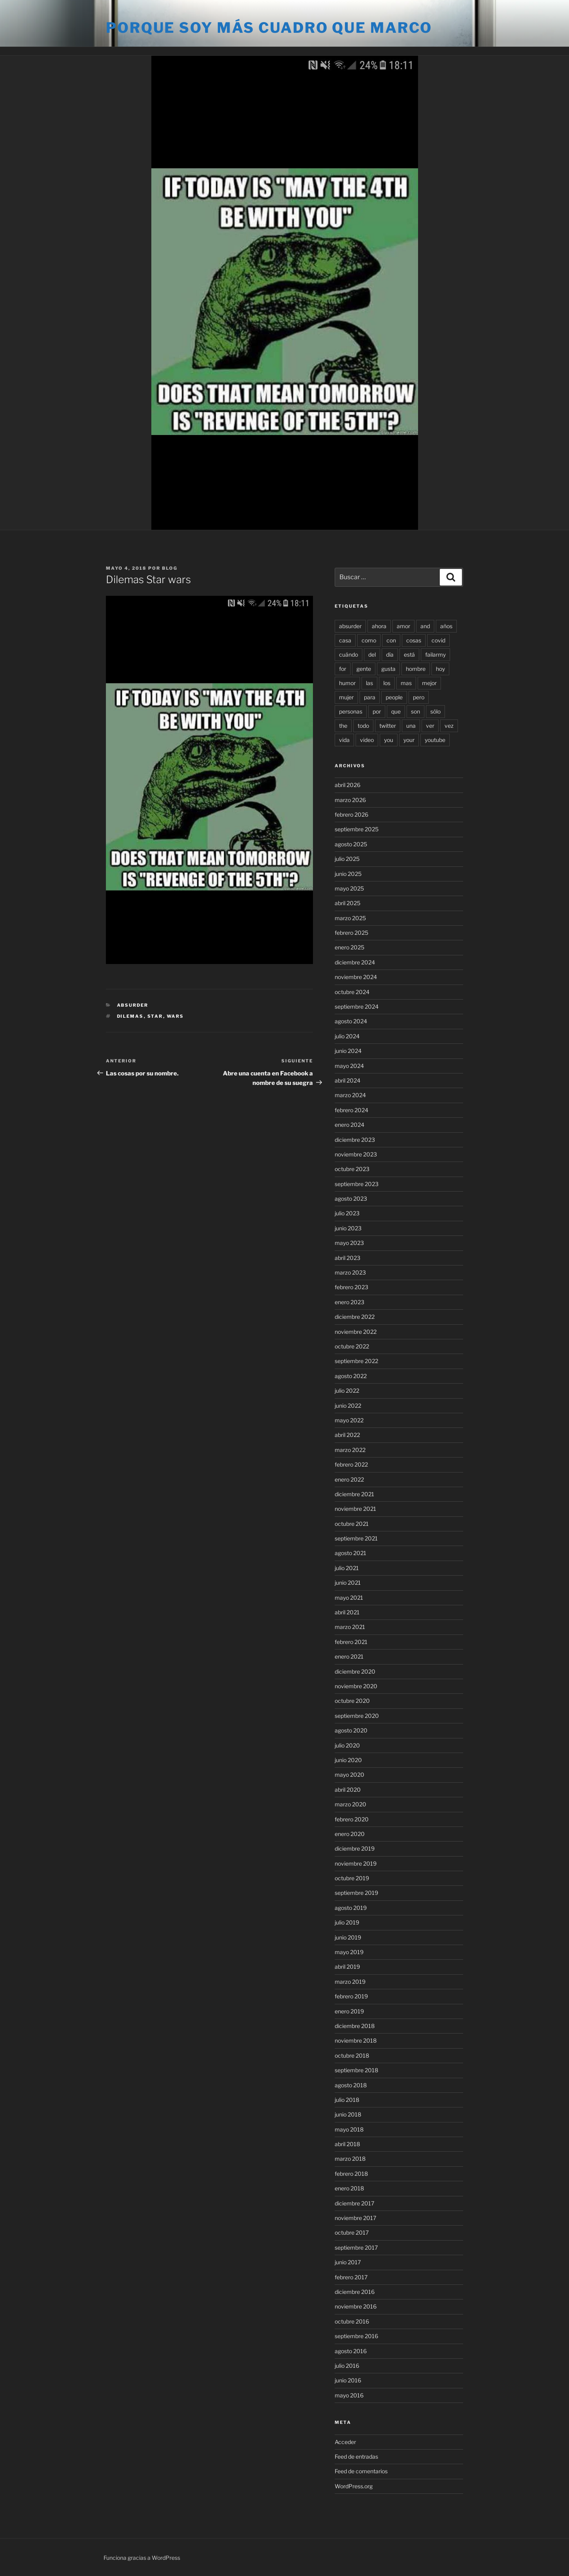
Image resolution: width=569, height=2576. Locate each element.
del (372, 654)
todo (363, 725)
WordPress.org (354, 2486)
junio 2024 (348, 1050)
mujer (346, 697)
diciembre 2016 (355, 2291)
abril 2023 (347, 1257)
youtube (435, 739)
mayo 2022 (349, 1420)
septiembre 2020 (357, 1715)
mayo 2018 (349, 2129)
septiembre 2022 (356, 1361)
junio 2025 (348, 873)
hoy (440, 668)
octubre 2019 (352, 1878)
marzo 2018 (350, 2158)
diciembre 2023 (355, 1139)
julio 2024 (347, 1036)
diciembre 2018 (355, 2025)
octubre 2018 (352, 2055)
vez (449, 725)
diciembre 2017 (354, 2203)
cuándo (348, 654)
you (388, 739)
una (411, 725)
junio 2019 (348, 1937)
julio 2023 (347, 1213)
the (343, 725)
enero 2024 (349, 1124)
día (390, 654)
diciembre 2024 (355, 962)
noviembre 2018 (356, 2040)
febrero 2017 (351, 2277)
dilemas (130, 1016)
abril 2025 (347, 903)
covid (438, 640)
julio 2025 (347, 858)
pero (418, 697)
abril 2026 (347, 784)
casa (345, 640)
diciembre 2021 (354, 1494)
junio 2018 (348, 2114)
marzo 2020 (350, 1804)
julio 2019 (347, 1922)
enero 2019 (349, 2011)
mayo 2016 (349, 2395)
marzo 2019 (350, 1981)
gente (363, 668)
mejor (429, 683)
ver (430, 725)
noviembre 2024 (356, 977)
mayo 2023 (349, 1242)
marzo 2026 (350, 800)
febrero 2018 (351, 2173)
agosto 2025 (351, 844)
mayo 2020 (349, 1774)
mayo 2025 (349, 888)
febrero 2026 (351, 814)
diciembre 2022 (355, 1316)
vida (344, 739)
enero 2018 (349, 2188)
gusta (388, 668)
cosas (413, 640)
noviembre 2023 (356, 1154)
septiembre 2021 (356, 1538)
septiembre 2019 (356, 1892)
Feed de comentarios (361, 2471)
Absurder (133, 1005)
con (391, 640)
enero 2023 (349, 1302)
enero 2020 (350, 1833)
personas (350, 711)
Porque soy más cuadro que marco (269, 27)
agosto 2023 (351, 1198)
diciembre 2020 (355, 1671)
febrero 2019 (351, 1996)
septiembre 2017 (356, 2247)
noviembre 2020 (356, 1686)
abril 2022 (347, 1434)
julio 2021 (347, 1568)
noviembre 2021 (355, 1508)
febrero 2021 (351, 1641)
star (155, 1016)
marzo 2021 (350, 1626)
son (415, 711)
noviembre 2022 (356, 1331)
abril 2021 (347, 1612)
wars (175, 1016)
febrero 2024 (351, 1110)
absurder (350, 626)
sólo (435, 711)
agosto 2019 (351, 1907)
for (342, 668)
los (386, 683)
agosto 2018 (351, 2085)
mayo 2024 (349, 1065)
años (446, 626)
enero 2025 (349, 947)
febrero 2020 (352, 1819)
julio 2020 (347, 1745)
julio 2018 (347, 2099)
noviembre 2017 (355, 2217)
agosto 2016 (351, 2351)
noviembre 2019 (356, 1863)
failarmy (435, 654)
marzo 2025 (350, 918)
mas (406, 683)
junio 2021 (348, 1582)
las (369, 683)
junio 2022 (348, 1405)
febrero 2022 (351, 1464)
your (409, 739)
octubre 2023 (352, 1169)
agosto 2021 (350, 1553)
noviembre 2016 (356, 2306)
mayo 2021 (349, 1597)
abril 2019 (347, 1966)
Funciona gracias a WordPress (142, 2557)
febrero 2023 (351, 1287)
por (377, 711)
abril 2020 (348, 1789)
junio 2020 (348, 1760)
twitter (387, 725)
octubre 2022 (352, 1346)
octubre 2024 (352, 992)
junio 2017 (348, 2262)
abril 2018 (347, 2144)
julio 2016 (347, 2365)
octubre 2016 (352, 2321)
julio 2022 (347, 1390)
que (396, 711)
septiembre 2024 (357, 1006)
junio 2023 (348, 1228)
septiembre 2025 (357, 829)
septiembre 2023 (357, 1184)
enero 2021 (349, 1656)
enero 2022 (349, 1479)
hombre (416, 668)
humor (347, 683)
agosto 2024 (351, 1021)
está (409, 654)
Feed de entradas (356, 2456)
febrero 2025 (351, 932)
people (394, 697)
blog (169, 568)
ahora (379, 626)
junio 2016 (348, 2380)
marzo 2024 (350, 1095)
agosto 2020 (351, 1730)
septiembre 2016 (356, 2336)
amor (403, 626)
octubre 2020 (352, 1700)
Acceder (345, 2442)
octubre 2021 (352, 1523)
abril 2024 (347, 1080)
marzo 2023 (350, 1272)
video (367, 739)
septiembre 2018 (356, 2070)
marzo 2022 (350, 1449)
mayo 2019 (349, 1952)
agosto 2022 (351, 1376)
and (425, 626)
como (369, 640)
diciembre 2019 (355, 1848)
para (369, 697)
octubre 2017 (352, 2232)
